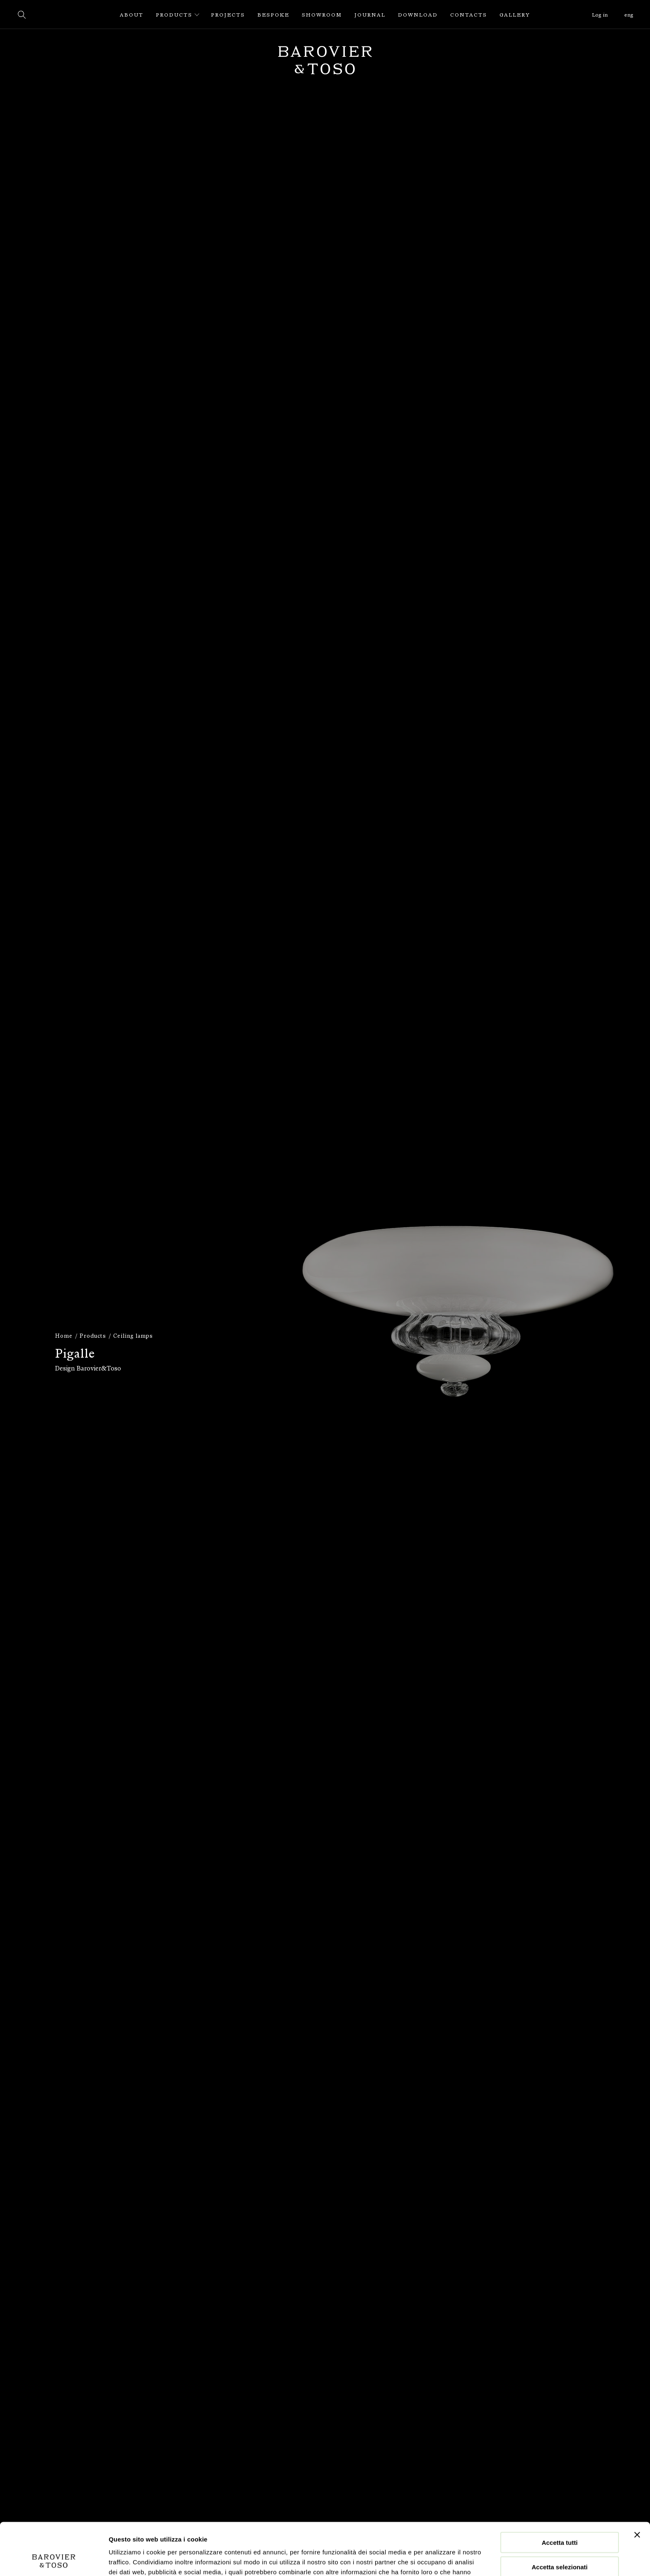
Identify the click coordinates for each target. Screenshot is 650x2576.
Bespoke (273, 15)
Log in (600, 15)
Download (418, 15)
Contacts (468, 15)
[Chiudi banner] (637, 2486)
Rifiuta (560, 2541)
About (131, 15)
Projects (228, 15)
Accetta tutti (560, 2493)
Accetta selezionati (559, 2517)
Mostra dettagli (436, 2559)
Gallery (515, 15)
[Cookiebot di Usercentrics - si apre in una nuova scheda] (53, 2560)
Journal (370, 15)
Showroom (322, 15)
